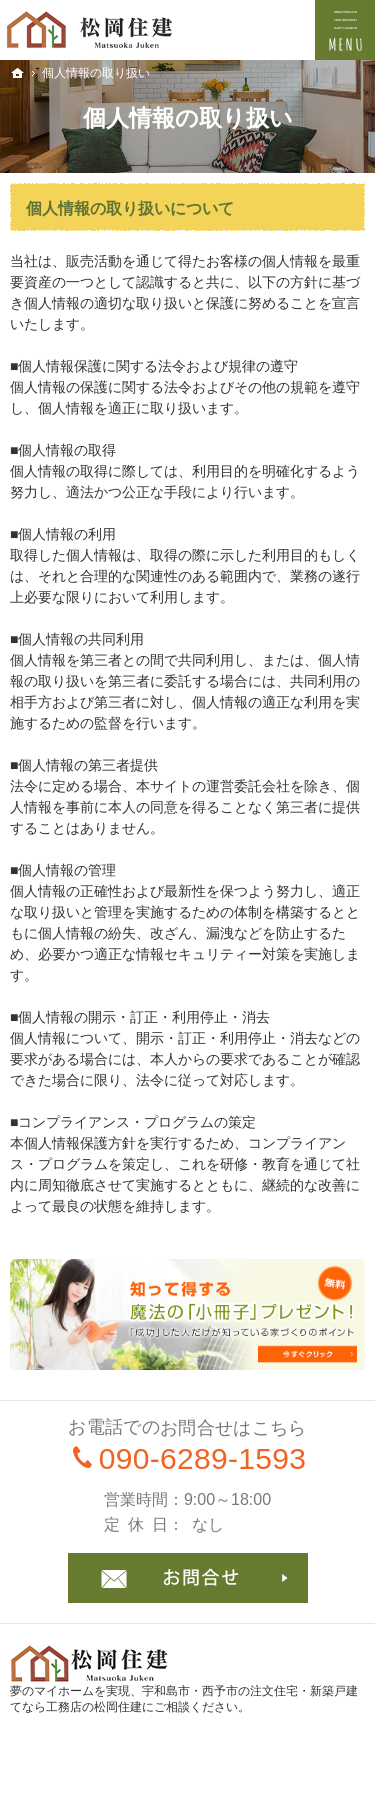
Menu (345, 30)
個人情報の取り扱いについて (130, 208)
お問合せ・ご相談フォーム (188, 1578)
